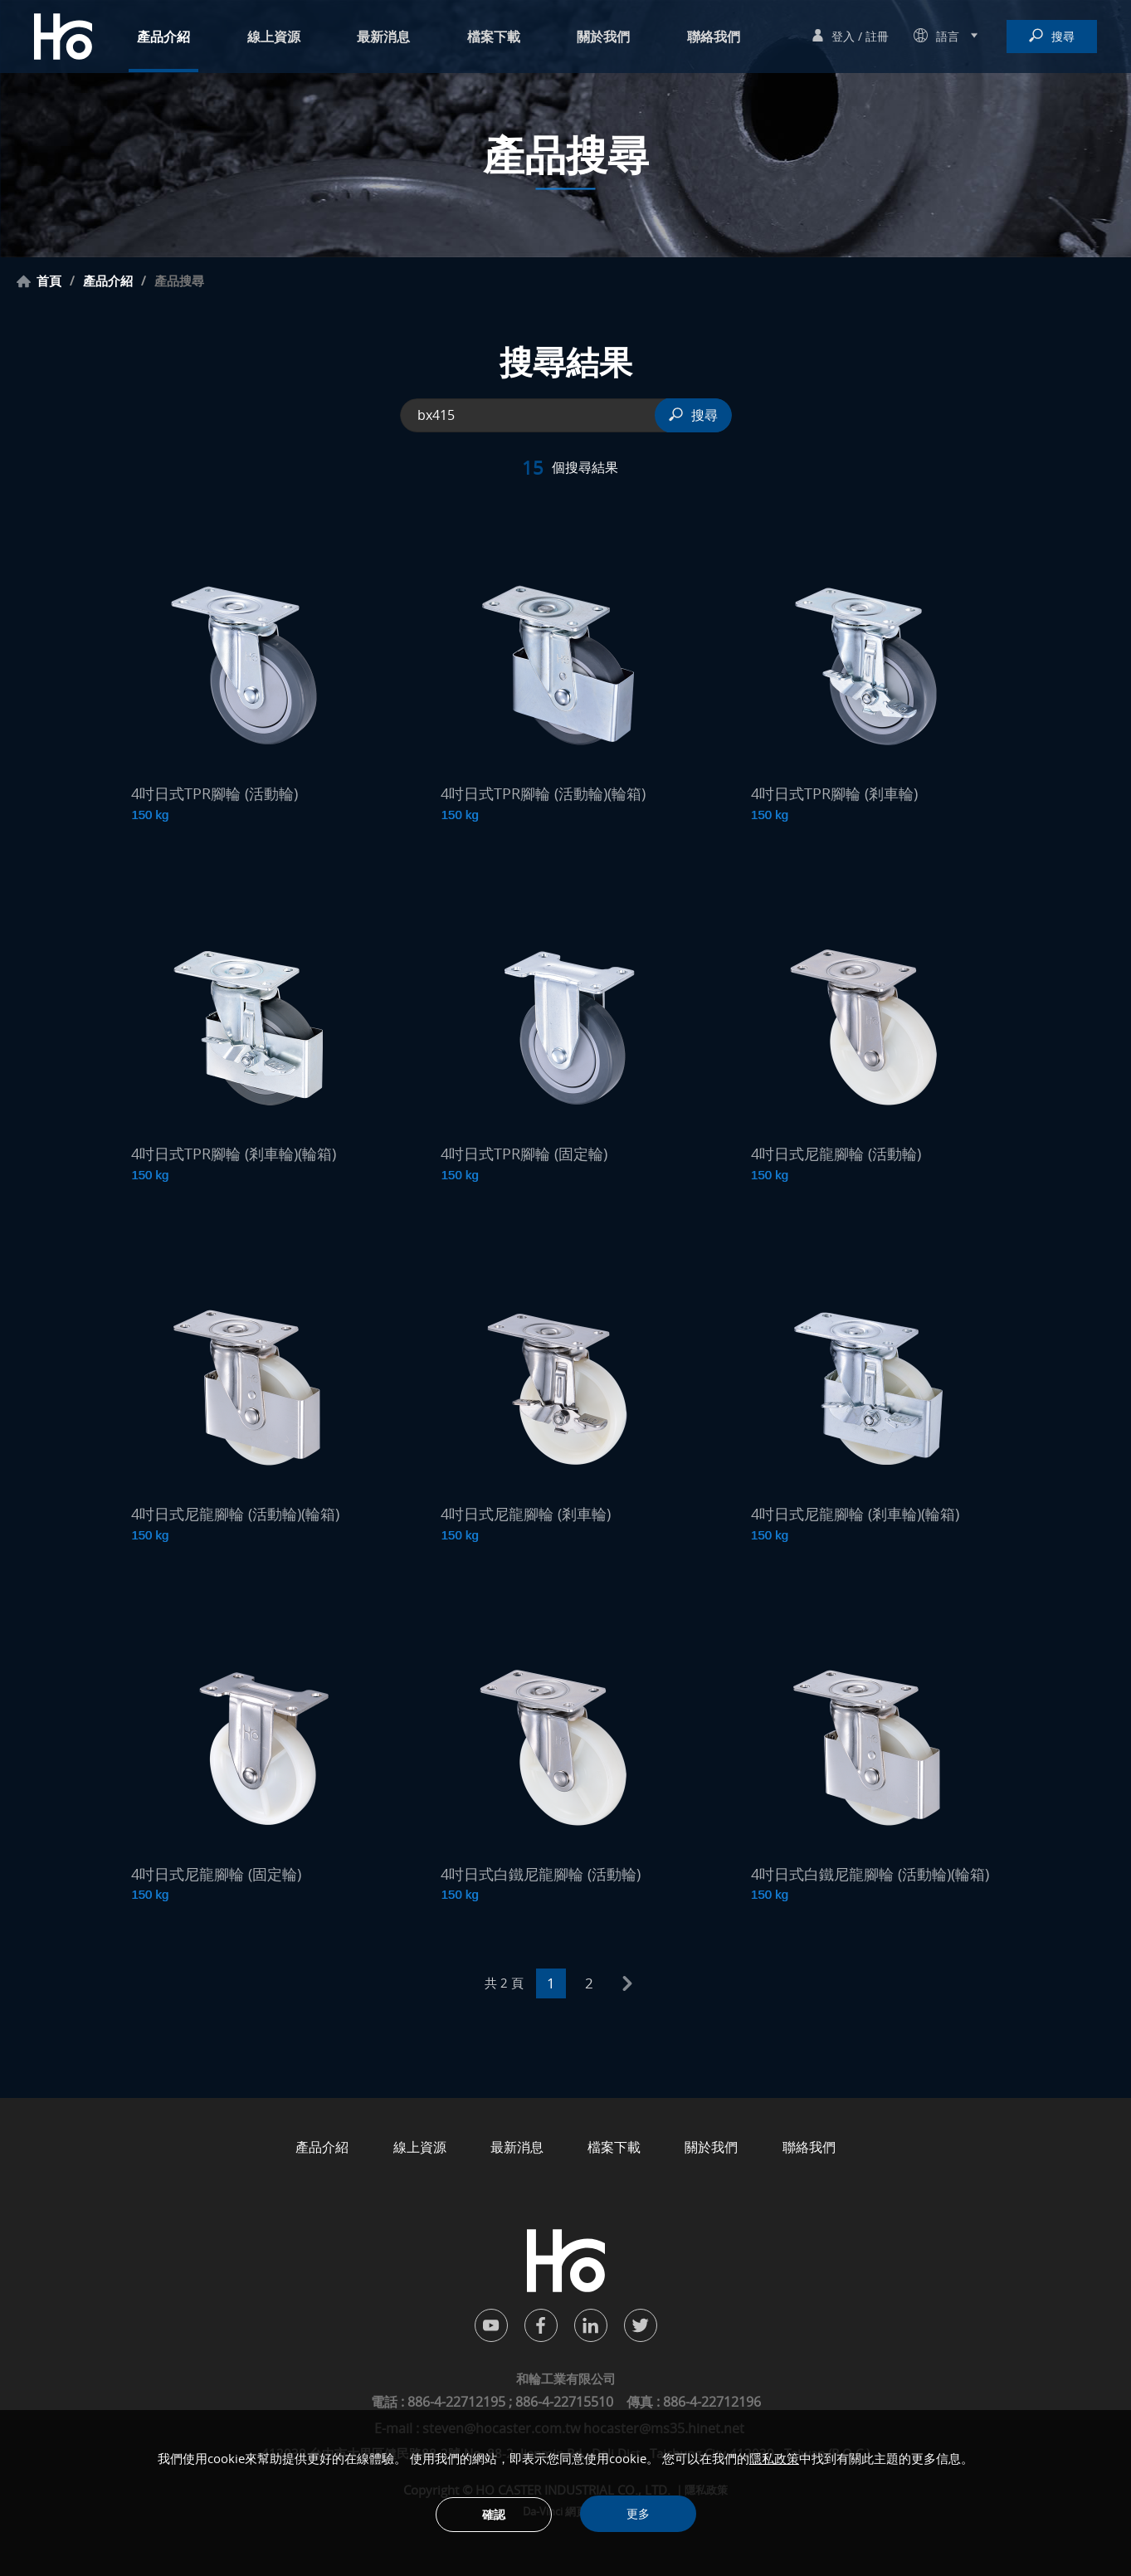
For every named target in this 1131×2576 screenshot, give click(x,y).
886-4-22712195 (458, 2402)
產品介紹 (163, 36)
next (627, 1983)
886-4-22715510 (564, 2402)
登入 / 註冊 (860, 36)
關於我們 (603, 36)
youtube (491, 2325)
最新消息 (383, 36)
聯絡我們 (713, 36)
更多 (638, 2513)
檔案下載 (493, 36)
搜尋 (1063, 36)
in (590, 2325)
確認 (493, 2514)
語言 (947, 36)
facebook (541, 2325)
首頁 (49, 281)
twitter (640, 2325)
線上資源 (273, 36)
